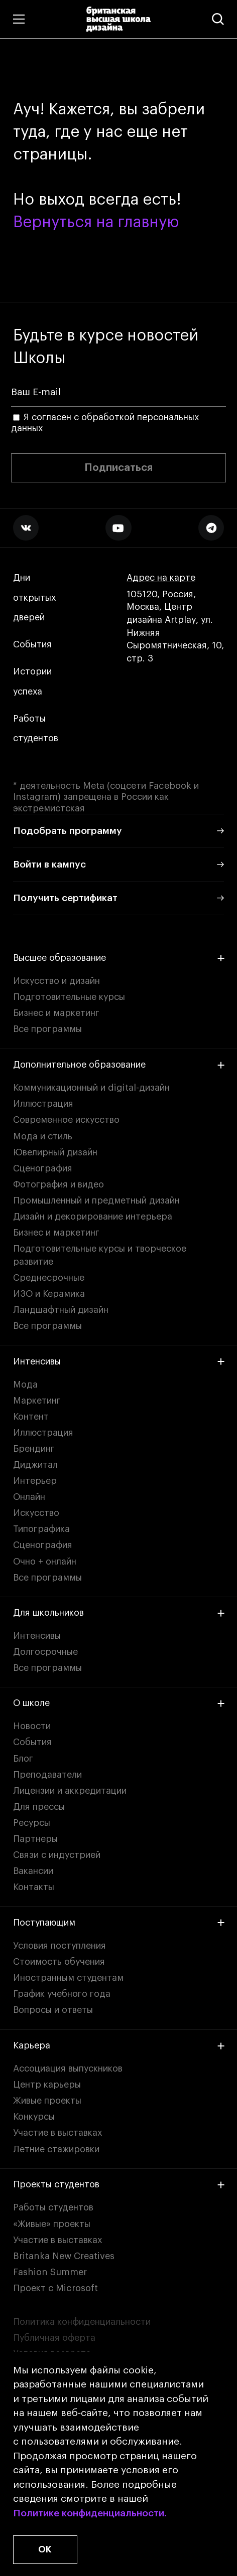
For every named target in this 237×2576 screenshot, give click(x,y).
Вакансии (33, 1870)
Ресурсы (31, 1822)
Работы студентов (35, 729)
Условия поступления (59, 1945)
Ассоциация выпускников (68, 2068)
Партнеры (35, 1838)
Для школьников (118, 1612)
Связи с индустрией (56, 1854)
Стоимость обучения (59, 1961)
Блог (23, 1758)
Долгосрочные (45, 1651)
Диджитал (35, 1464)
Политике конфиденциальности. (90, 2513)
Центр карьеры (47, 2084)
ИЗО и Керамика (49, 1293)
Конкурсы (34, 2116)
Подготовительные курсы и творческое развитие (99, 1255)
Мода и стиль (42, 1136)
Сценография (42, 1168)
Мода (25, 1384)
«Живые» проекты (51, 2223)
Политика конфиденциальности (82, 2321)
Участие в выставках (57, 2132)
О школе (118, 1702)
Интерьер (35, 1480)
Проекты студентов (118, 2184)
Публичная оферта (54, 2337)
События (32, 644)
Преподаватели (47, 1774)
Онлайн (29, 1496)
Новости (32, 1726)
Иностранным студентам (68, 1977)
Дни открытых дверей (34, 597)
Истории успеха (33, 682)
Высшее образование (118, 957)
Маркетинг (37, 1400)
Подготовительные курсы (69, 996)
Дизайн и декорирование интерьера (92, 1216)
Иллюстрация (43, 1103)
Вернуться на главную (96, 223)
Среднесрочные (48, 1277)
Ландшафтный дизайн (60, 1309)
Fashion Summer (50, 2272)
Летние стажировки (56, 2149)
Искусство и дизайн (56, 980)
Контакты (33, 1887)
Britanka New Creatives (63, 2256)
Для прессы (39, 1806)
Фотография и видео (58, 1184)
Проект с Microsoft (55, 2288)
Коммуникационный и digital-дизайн (91, 1087)
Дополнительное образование (118, 1064)
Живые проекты (47, 2100)
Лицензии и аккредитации (70, 1790)
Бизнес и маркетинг (56, 1012)
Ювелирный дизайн (55, 1152)
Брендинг (34, 1448)
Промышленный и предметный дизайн (96, 1200)
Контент (31, 1416)
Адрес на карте (161, 578)
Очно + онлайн (44, 1561)
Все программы (47, 1029)
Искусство (36, 1512)
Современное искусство (66, 1119)
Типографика (41, 1528)
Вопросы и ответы (53, 2009)
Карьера (118, 2045)
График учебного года (61, 1993)
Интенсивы (118, 1361)
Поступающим (118, 1922)
